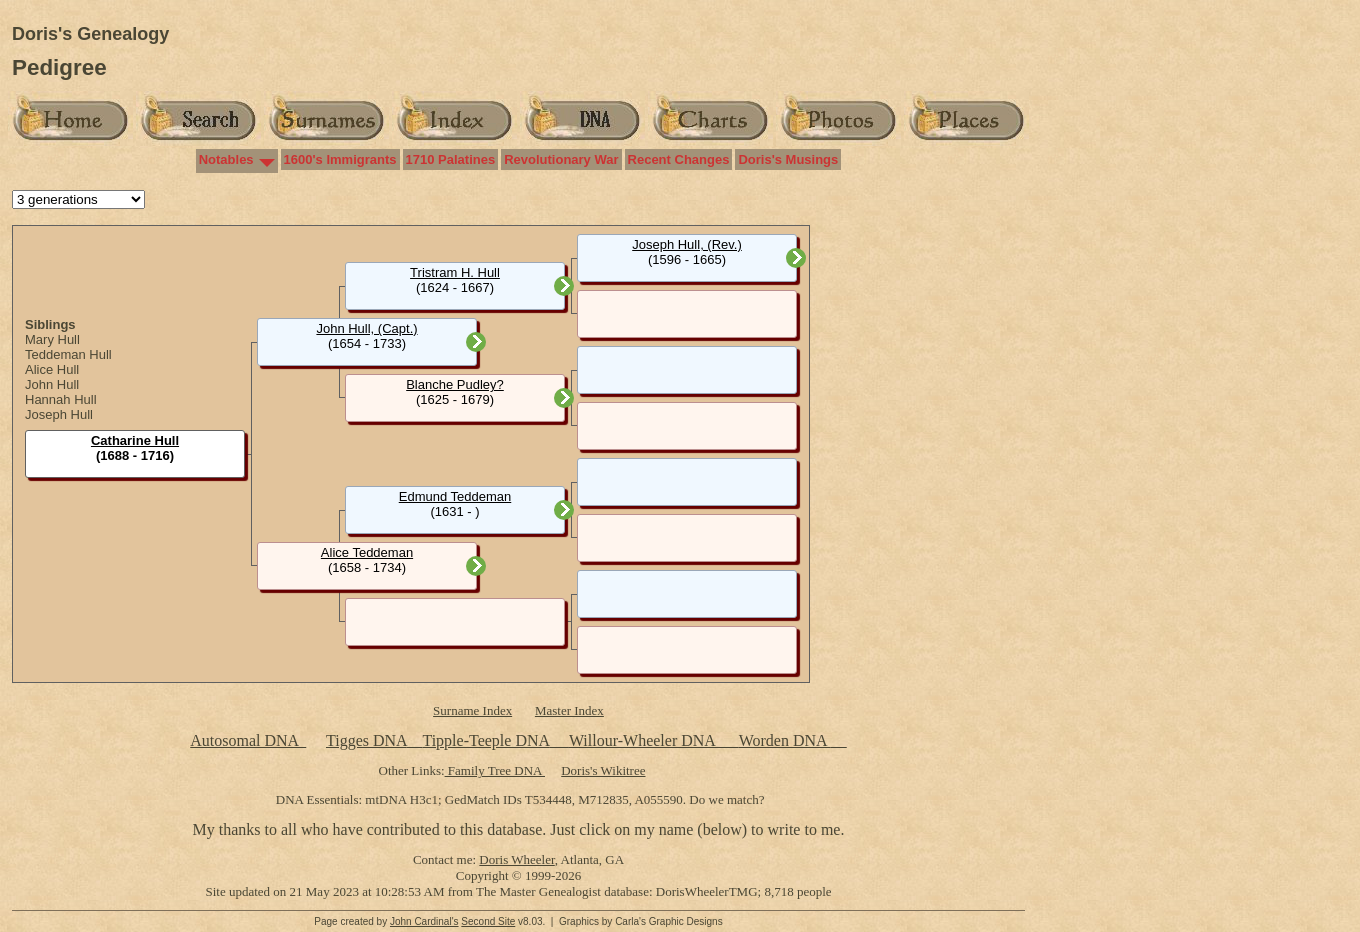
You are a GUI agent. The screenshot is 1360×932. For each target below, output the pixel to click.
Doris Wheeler (516, 859)
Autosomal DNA (248, 740)
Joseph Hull (59, 414)
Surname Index (472, 710)
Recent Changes (679, 159)
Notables (226, 159)
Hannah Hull (61, 399)
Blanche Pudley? (455, 384)
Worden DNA (785, 740)
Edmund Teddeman (455, 496)
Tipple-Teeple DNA (485, 740)
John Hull (52, 384)
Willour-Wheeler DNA (644, 740)
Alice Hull (52, 369)
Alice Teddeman (367, 552)
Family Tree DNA (495, 770)
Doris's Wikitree (603, 770)
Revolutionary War (561, 159)
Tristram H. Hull (455, 272)
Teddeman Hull (68, 354)
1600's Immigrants (340, 159)
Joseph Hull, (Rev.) (687, 244)
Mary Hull (52, 339)
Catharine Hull (135, 440)
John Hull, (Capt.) (366, 328)
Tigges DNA (366, 740)
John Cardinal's (424, 921)
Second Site (488, 921)
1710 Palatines (451, 159)
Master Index (569, 710)
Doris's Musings (788, 159)
